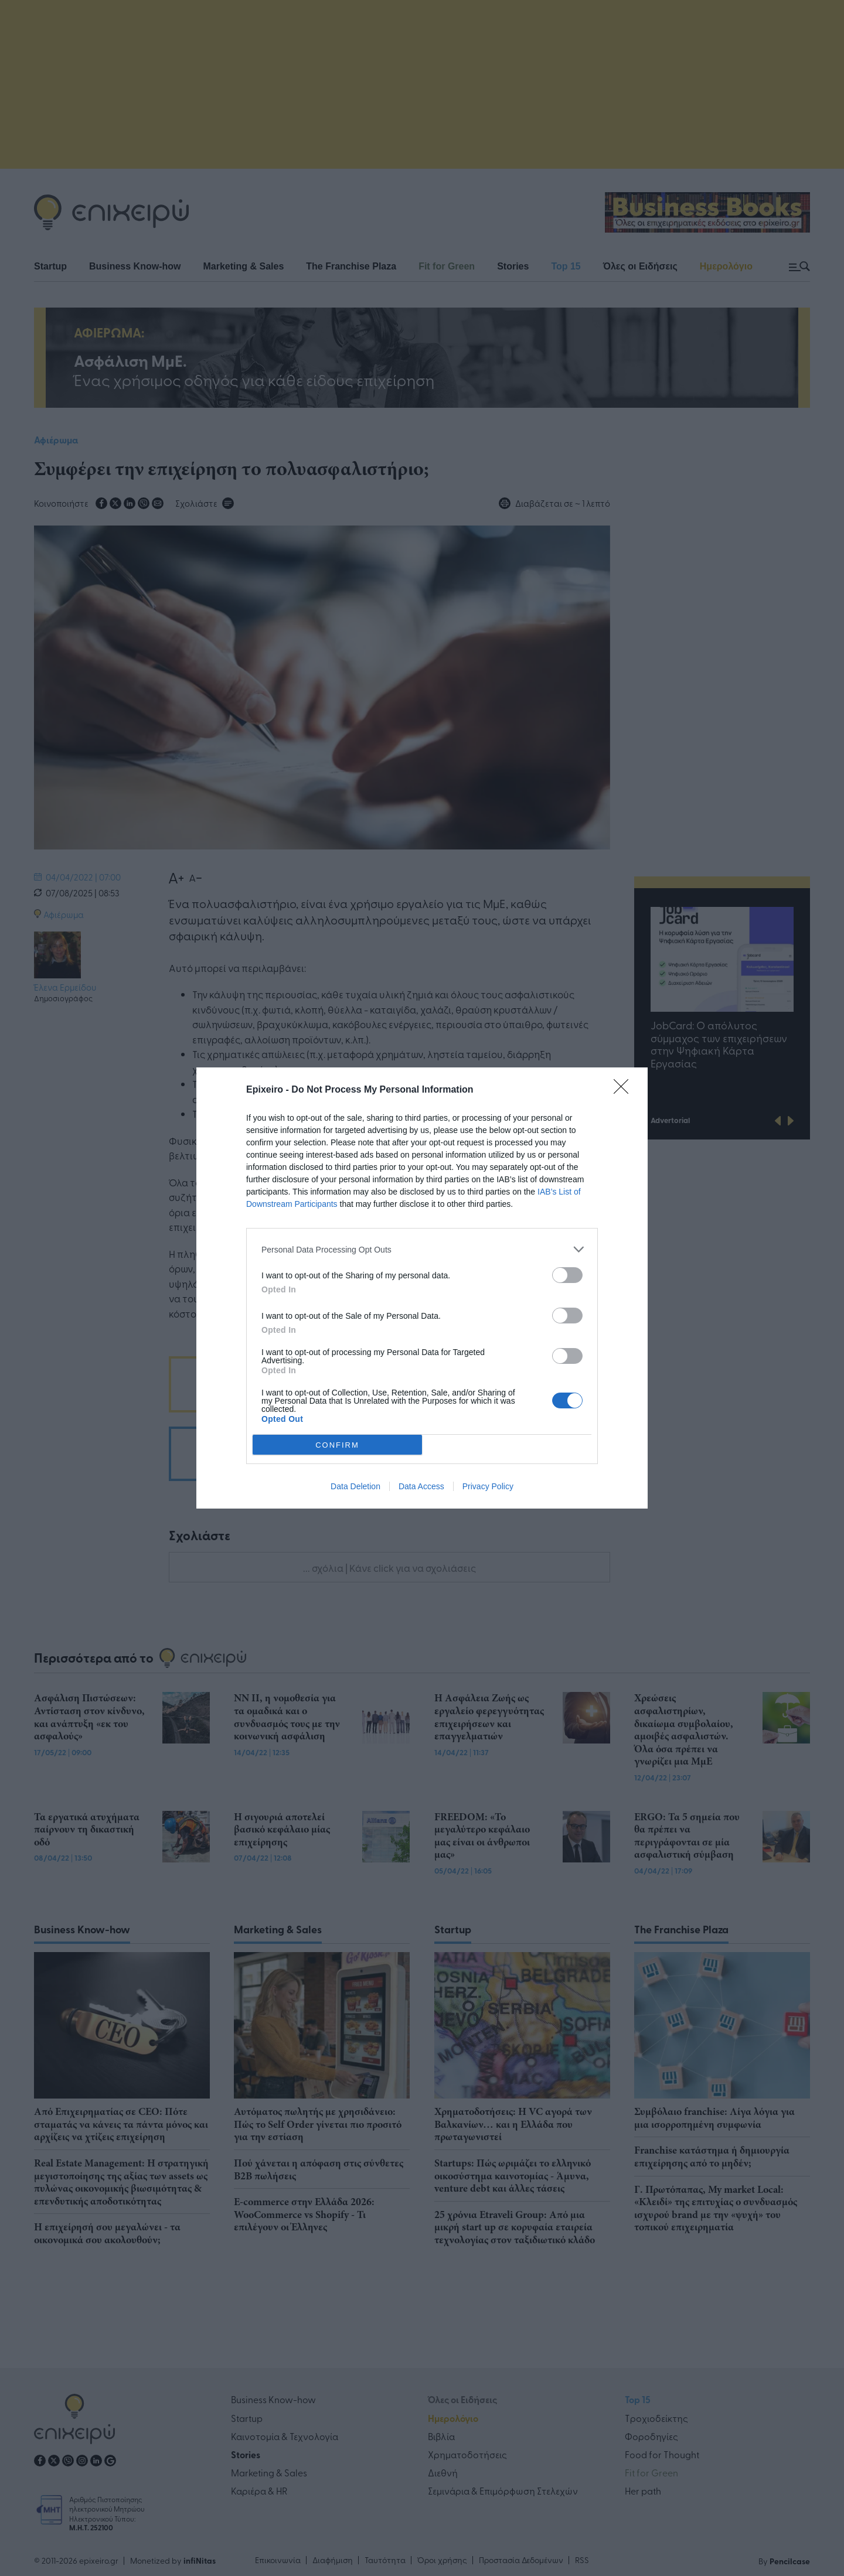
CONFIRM (337, 1445)
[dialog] (422, 1288)
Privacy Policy (487, 1486)
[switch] (567, 1275)
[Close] (625, 1090)
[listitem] (422, 1249)
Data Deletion (355, 1486)
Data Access (421, 1486)
